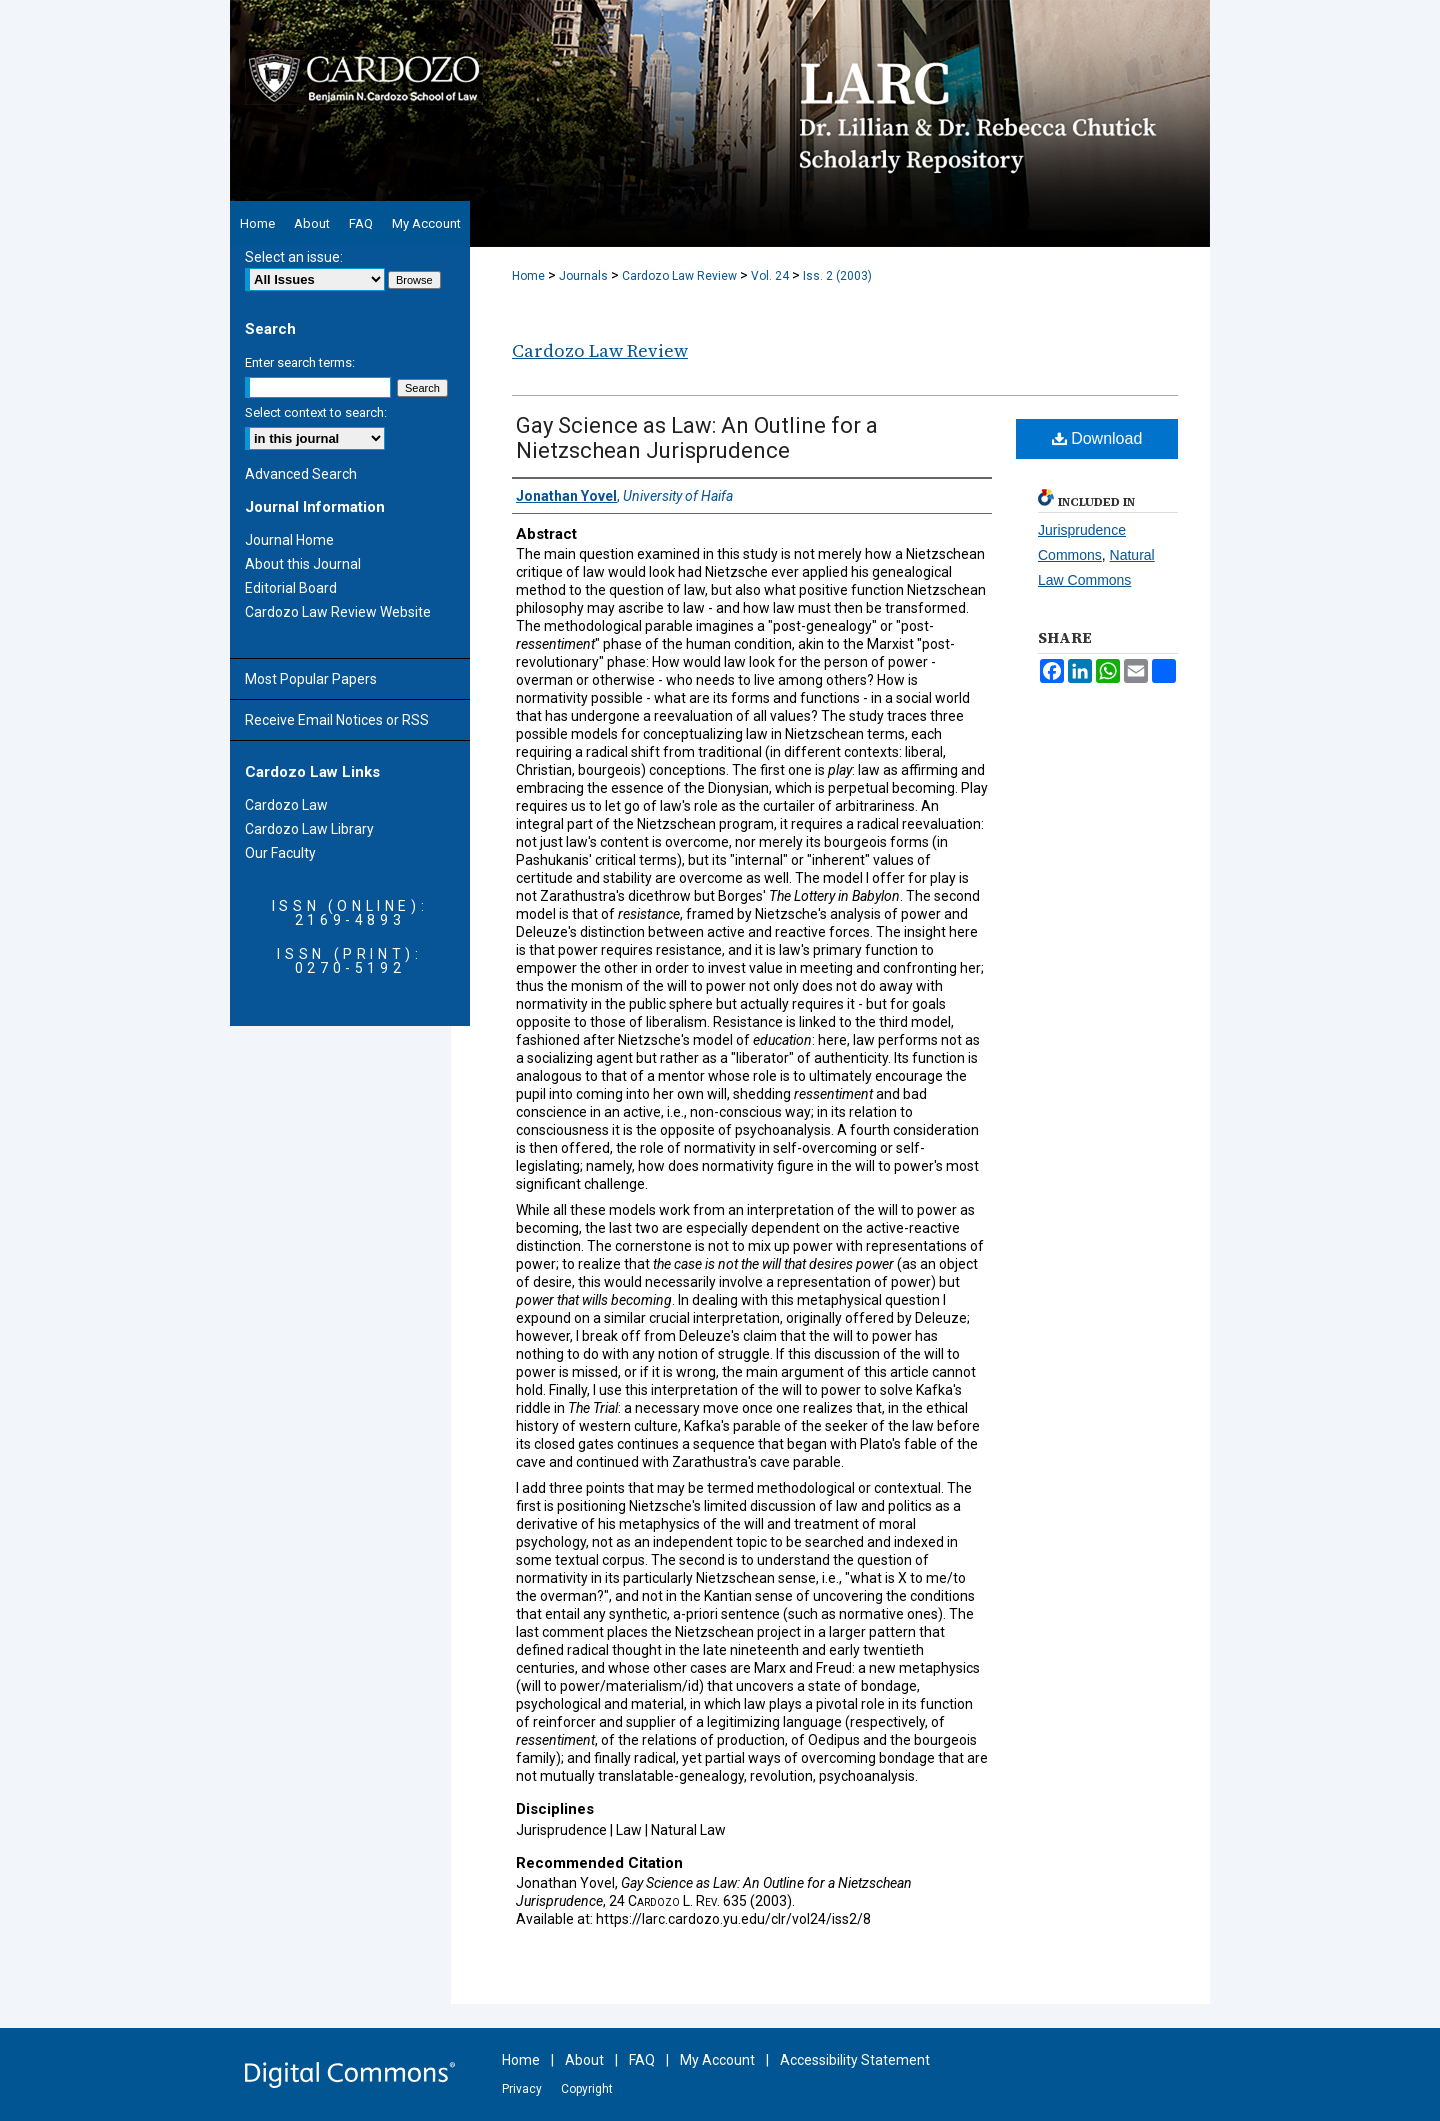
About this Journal (303, 564)
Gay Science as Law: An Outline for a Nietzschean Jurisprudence (697, 438)
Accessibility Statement (855, 2060)
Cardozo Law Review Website (338, 612)
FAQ (642, 2060)
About (584, 2060)
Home (528, 276)
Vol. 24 (770, 276)
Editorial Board (291, 588)
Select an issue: (294, 257)
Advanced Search (301, 474)
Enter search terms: (300, 362)
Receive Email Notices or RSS (337, 720)
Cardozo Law (286, 805)
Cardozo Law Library (309, 829)
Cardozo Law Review (679, 276)
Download (1097, 438)
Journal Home (289, 540)
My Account (717, 2060)
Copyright (587, 2089)
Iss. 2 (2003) (837, 276)
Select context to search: (316, 412)
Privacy (522, 2089)
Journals (583, 276)
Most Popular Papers (311, 679)
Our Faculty (280, 853)
